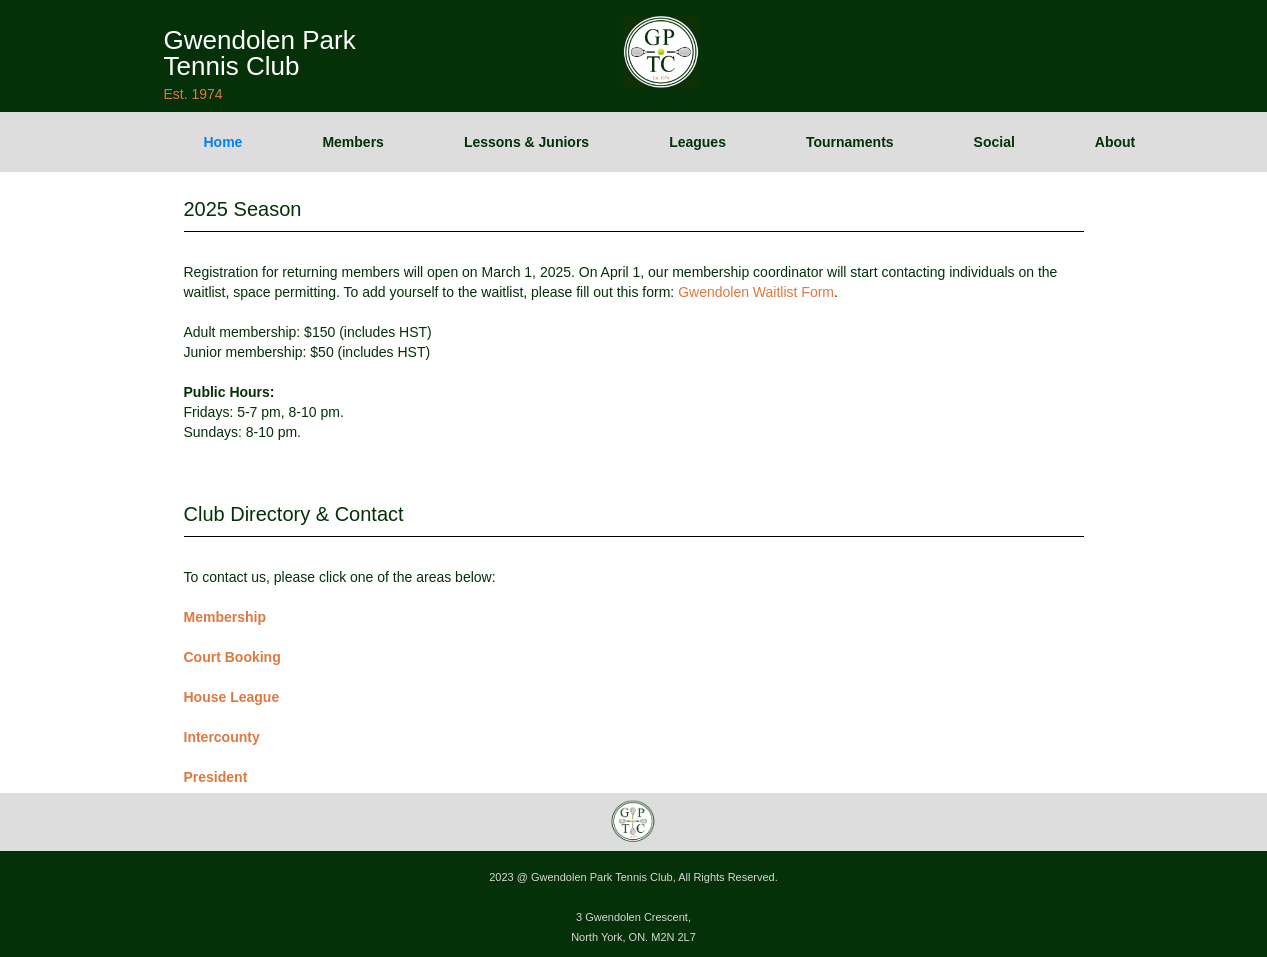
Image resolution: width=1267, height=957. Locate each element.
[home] (260, 49)
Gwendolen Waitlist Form (756, 292)
